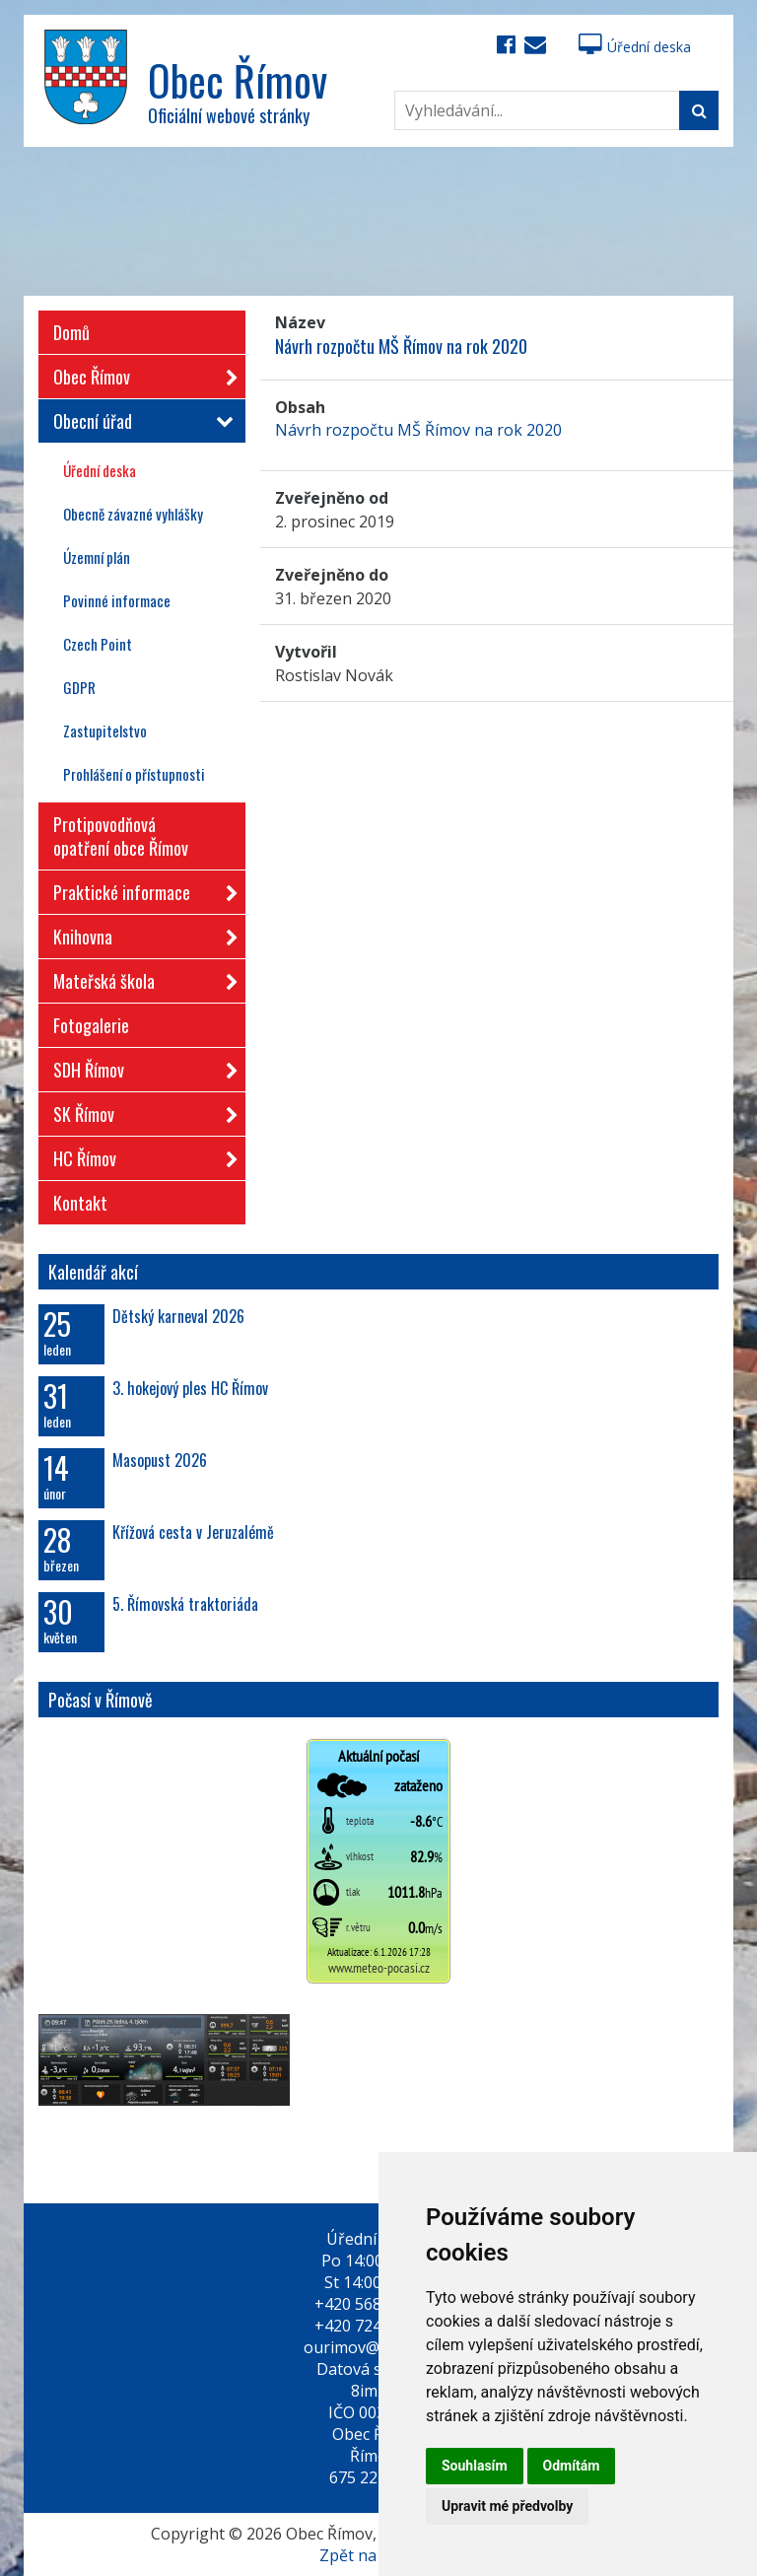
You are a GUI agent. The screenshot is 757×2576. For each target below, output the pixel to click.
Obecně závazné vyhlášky (133, 513)
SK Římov (139, 1110)
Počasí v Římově (100, 1699)
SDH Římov (139, 1066)
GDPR (79, 687)
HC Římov (139, 1155)
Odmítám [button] (571, 2465)
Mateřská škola (139, 977)
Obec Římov (139, 373)
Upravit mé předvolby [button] (507, 2506)
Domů (71, 332)
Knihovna (139, 933)
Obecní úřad (139, 421)
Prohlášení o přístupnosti (134, 774)
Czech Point (97, 644)
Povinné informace (117, 600)
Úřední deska (635, 46)
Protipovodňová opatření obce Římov (120, 836)
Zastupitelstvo (105, 730)
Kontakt (80, 1203)
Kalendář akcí (93, 1272)
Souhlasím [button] (475, 2465)
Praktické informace (139, 888)
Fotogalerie (91, 1025)
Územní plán (96, 557)
